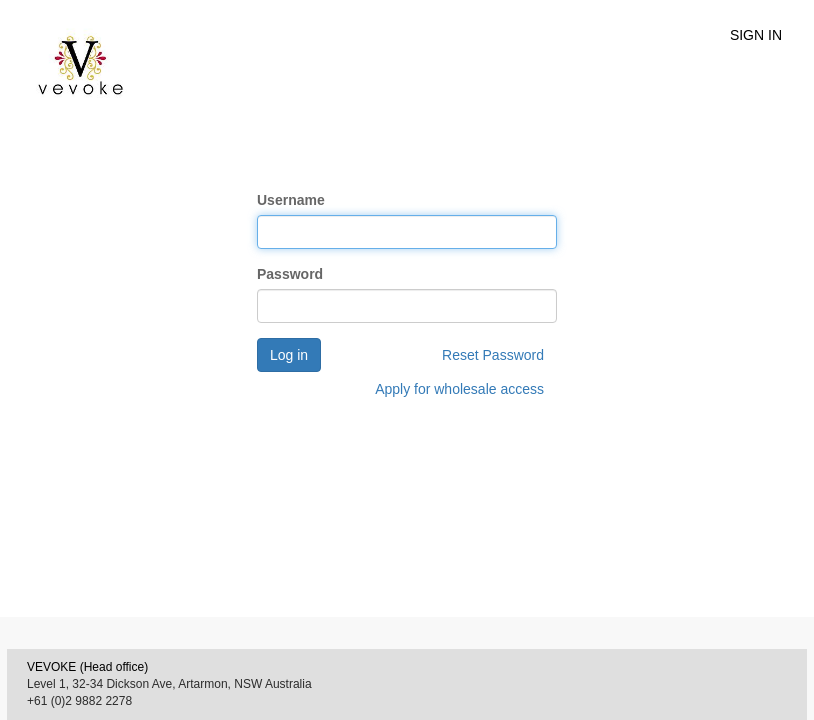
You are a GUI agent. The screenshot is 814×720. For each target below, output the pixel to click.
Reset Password (493, 355)
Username (291, 200)
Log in (289, 355)
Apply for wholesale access (459, 389)
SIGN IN (756, 35)
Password (290, 274)
